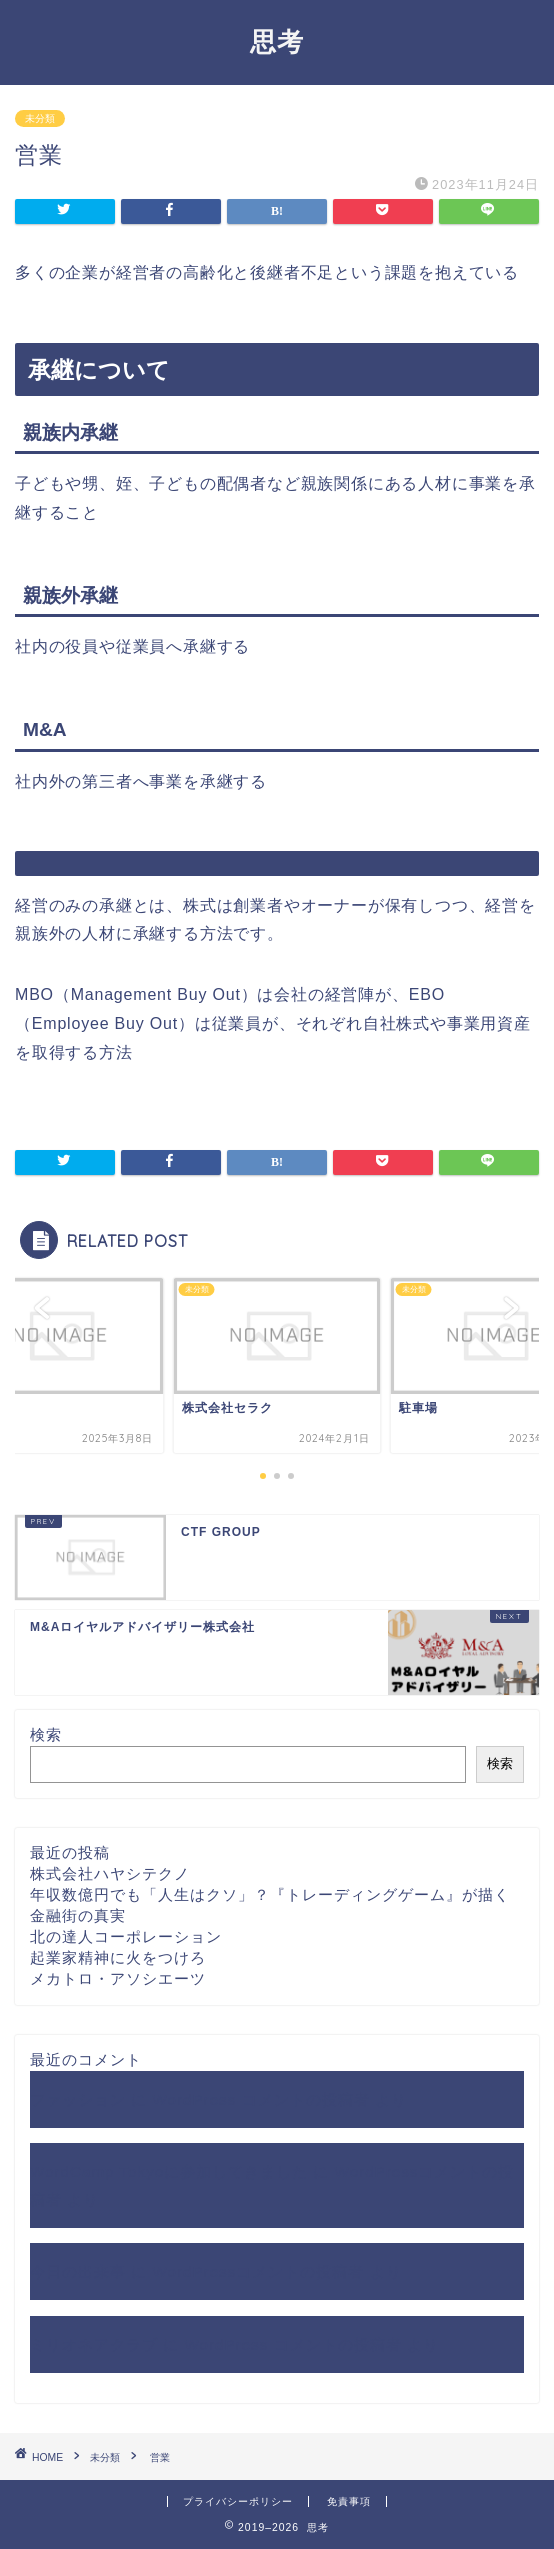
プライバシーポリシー (238, 2501)
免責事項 (349, 2501)
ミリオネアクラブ (94, 2344)
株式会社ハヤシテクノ (110, 1873)
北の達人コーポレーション (126, 1936)
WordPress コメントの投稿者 (260, 2099)
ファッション (78, 2099)
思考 (277, 41)
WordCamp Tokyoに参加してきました (169, 2171)
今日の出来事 (78, 2271)
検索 (46, 1734)
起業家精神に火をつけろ (118, 1957)
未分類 (40, 118)
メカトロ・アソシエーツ (118, 1978)
